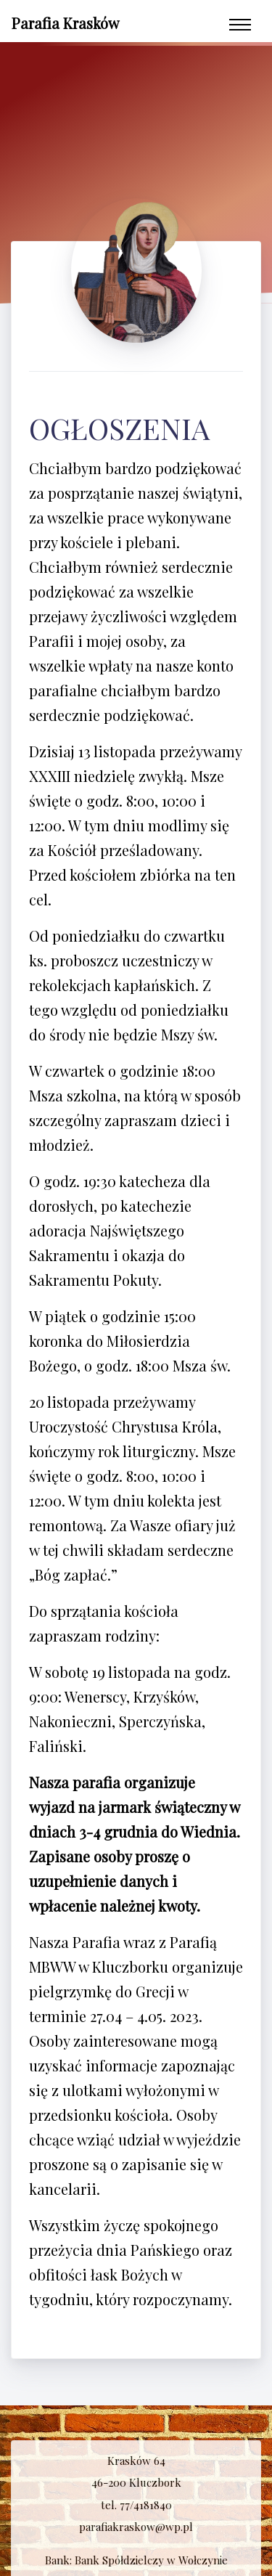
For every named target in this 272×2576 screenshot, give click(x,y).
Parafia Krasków (65, 23)
